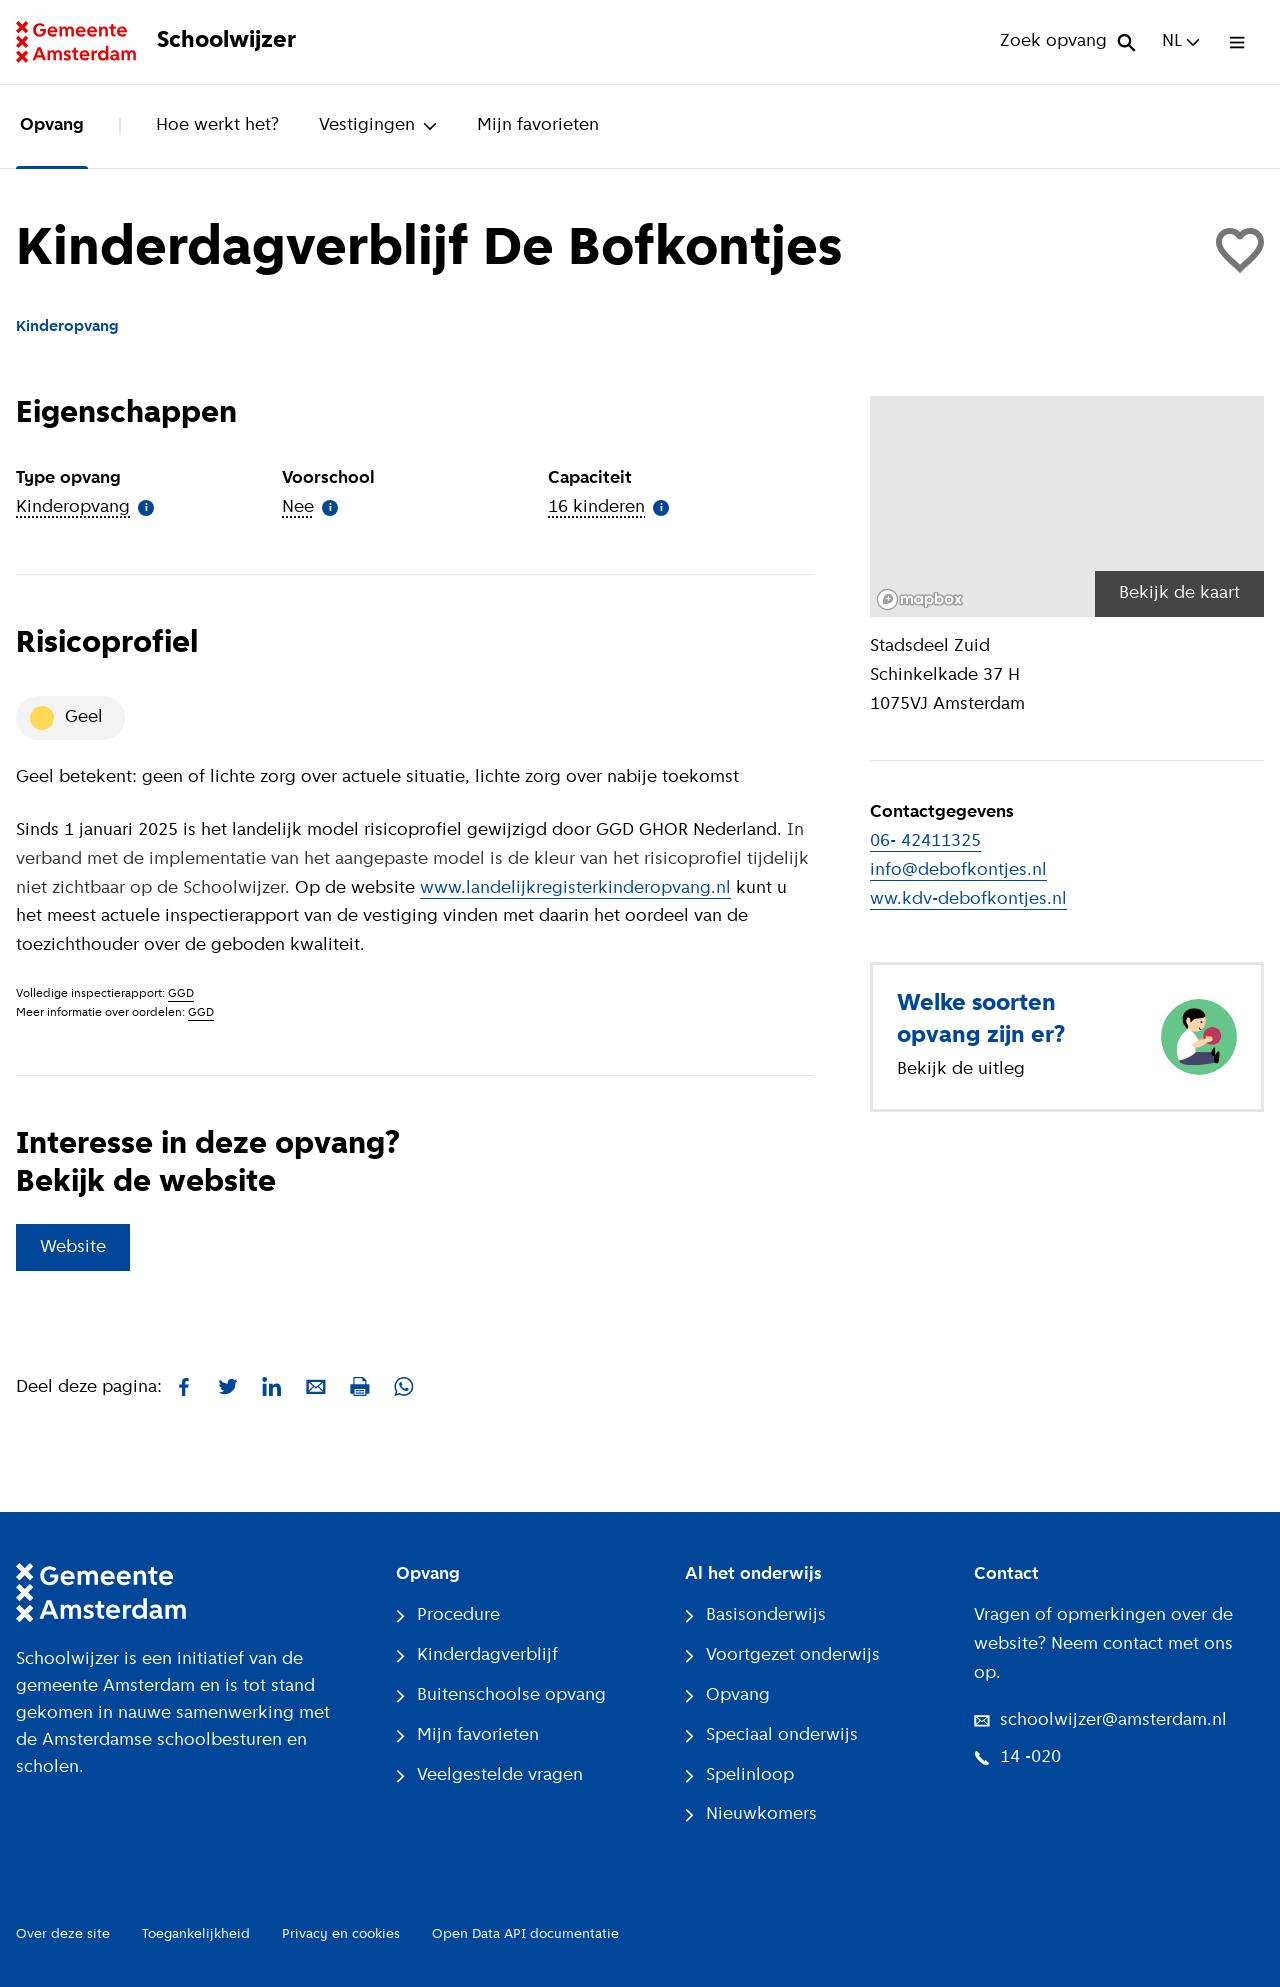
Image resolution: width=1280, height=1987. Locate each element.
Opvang (52, 125)
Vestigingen (378, 125)
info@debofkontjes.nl (958, 870)
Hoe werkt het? (217, 125)
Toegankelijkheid (196, 1934)
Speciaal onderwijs (771, 1735)
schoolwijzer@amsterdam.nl (1100, 1720)
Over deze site (63, 1934)
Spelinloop (739, 1775)
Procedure (448, 1615)
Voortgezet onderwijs (782, 1655)
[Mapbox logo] (920, 599)
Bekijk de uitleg (961, 1069)
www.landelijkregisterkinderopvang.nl (575, 888)
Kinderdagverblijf (477, 1655)
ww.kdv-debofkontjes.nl (968, 899)
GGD (181, 994)
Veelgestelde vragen (489, 1775)
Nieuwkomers (751, 1814)
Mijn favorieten (538, 125)
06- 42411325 (925, 841)
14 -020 (1017, 1757)
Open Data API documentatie (525, 1934)
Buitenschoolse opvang (501, 1695)
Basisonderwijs (755, 1615)
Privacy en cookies (341, 1934)
